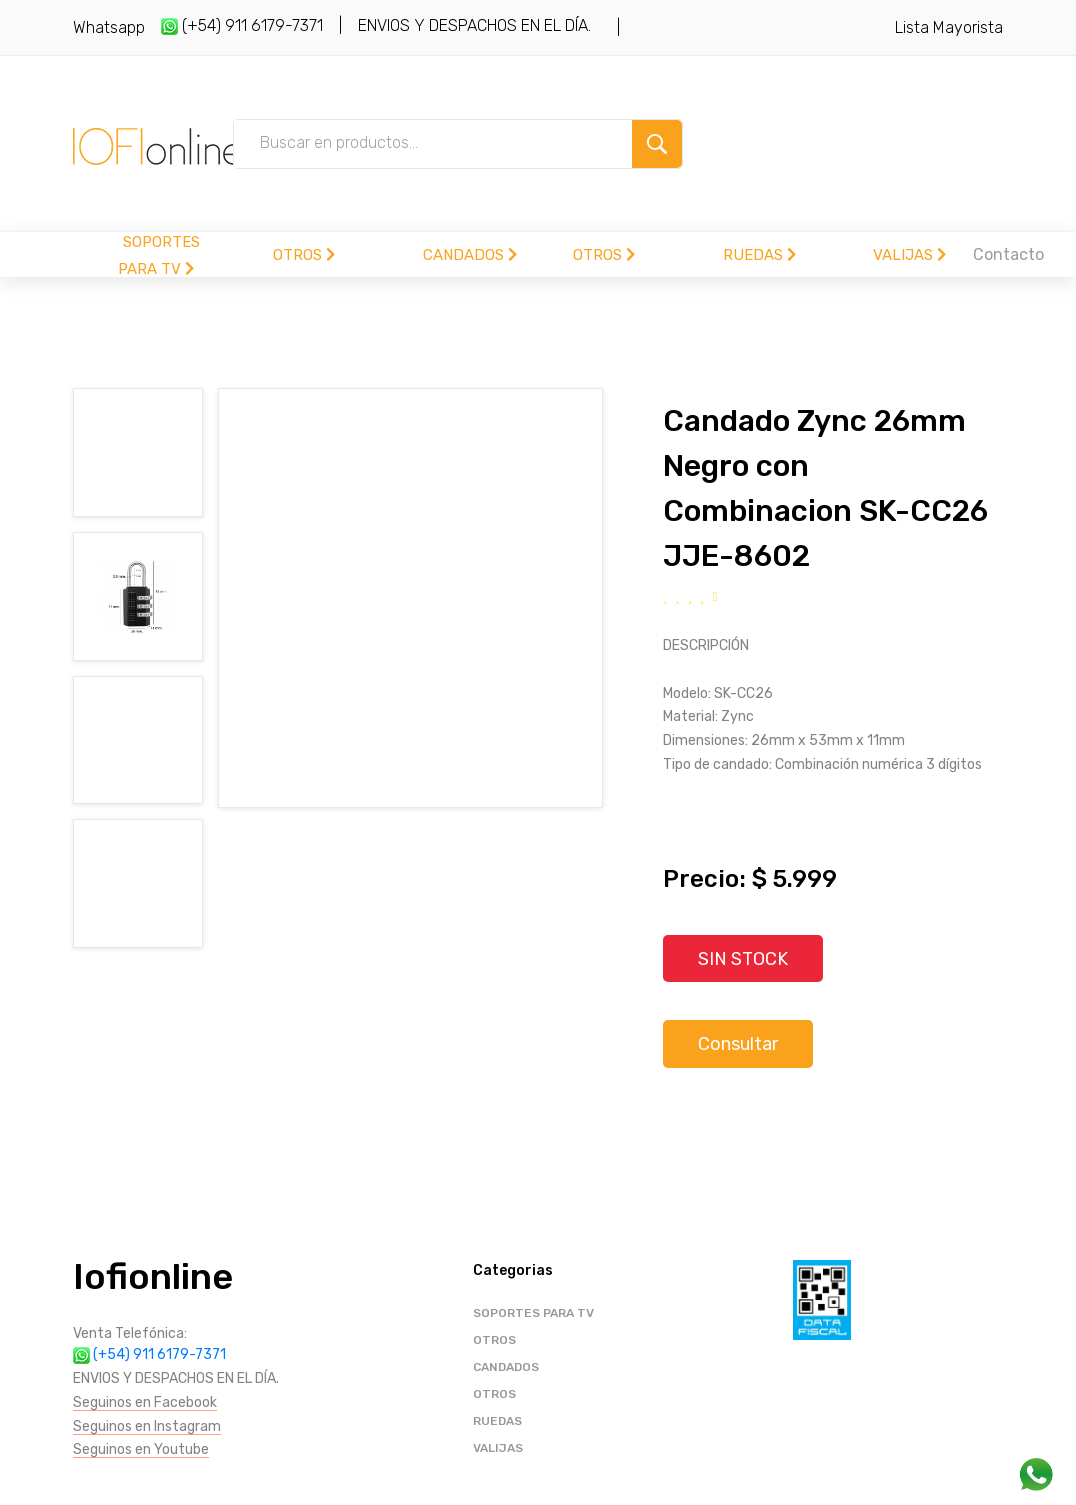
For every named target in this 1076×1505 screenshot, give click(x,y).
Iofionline (153, 1277)
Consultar (738, 1045)
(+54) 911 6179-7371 (242, 25)
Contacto (1008, 254)
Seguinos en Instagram (147, 1426)
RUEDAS (759, 255)
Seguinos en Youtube (141, 1450)
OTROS (304, 255)
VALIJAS (909, 255)
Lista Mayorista (949, 27)
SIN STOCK (743, 959)
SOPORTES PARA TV (533, 1314)
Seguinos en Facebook (145, 1402)
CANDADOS (470, 255)
